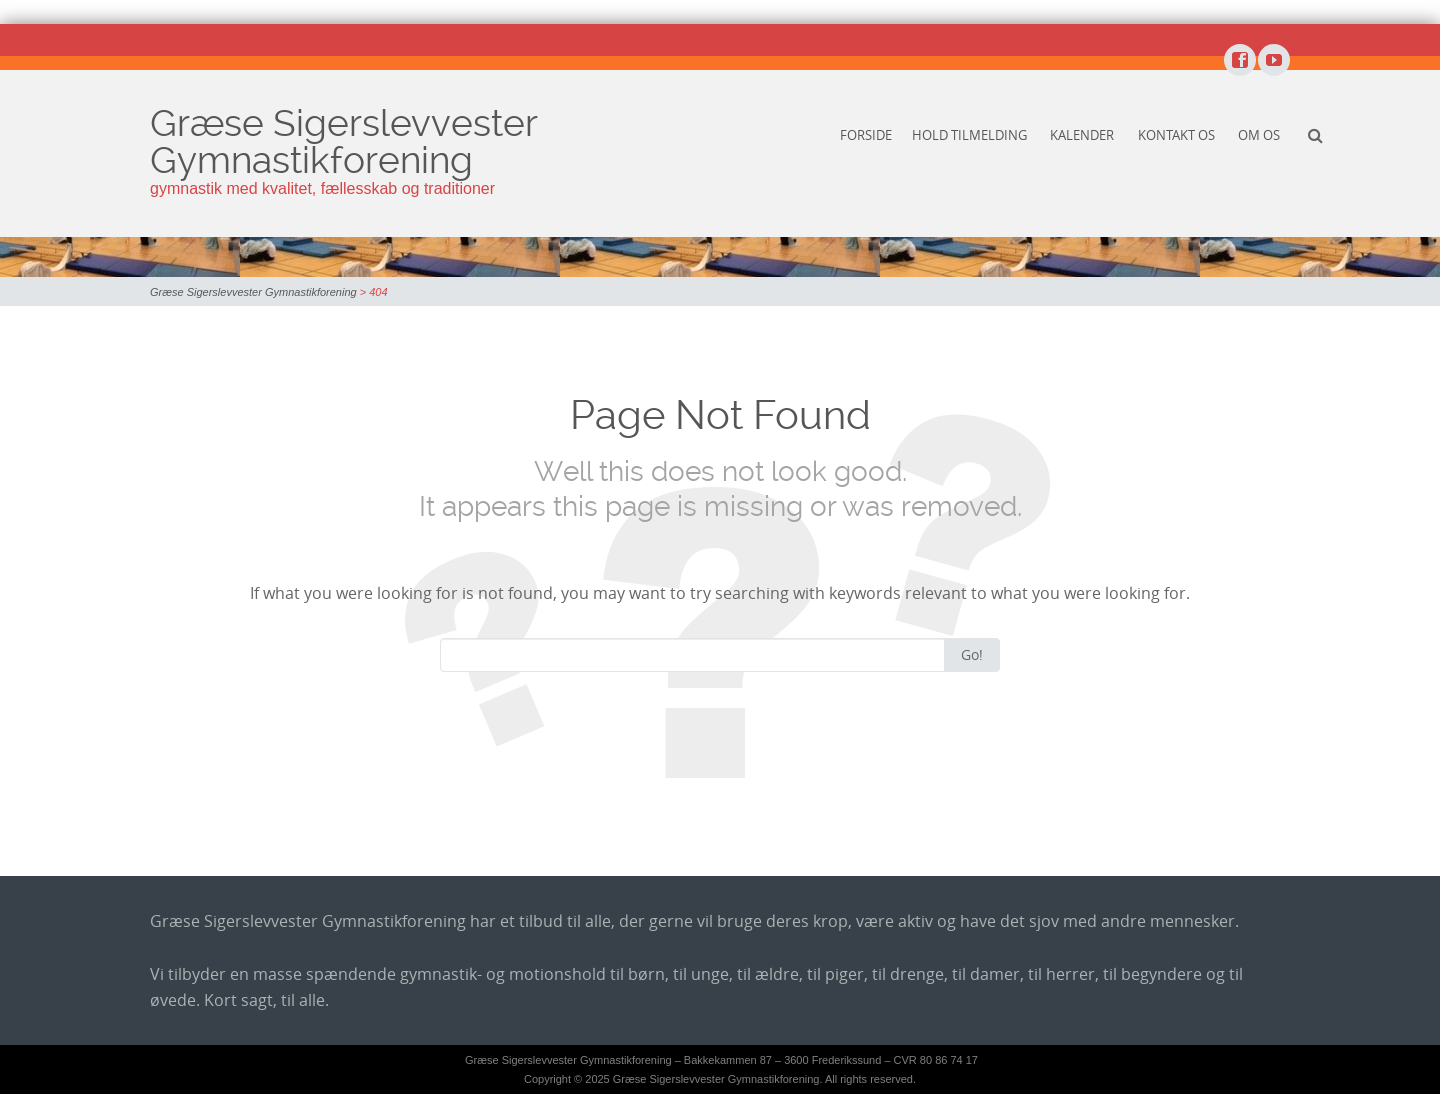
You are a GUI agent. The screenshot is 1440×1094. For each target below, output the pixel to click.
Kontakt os (1176, 135)
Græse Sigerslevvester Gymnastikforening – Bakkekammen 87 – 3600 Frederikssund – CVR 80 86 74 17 (721, 1060)
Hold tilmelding (969, 135)
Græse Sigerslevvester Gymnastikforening (343, 141)
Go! (972, 654)
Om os (1259, 135)
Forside (866, 135)
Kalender (1082, 135)
